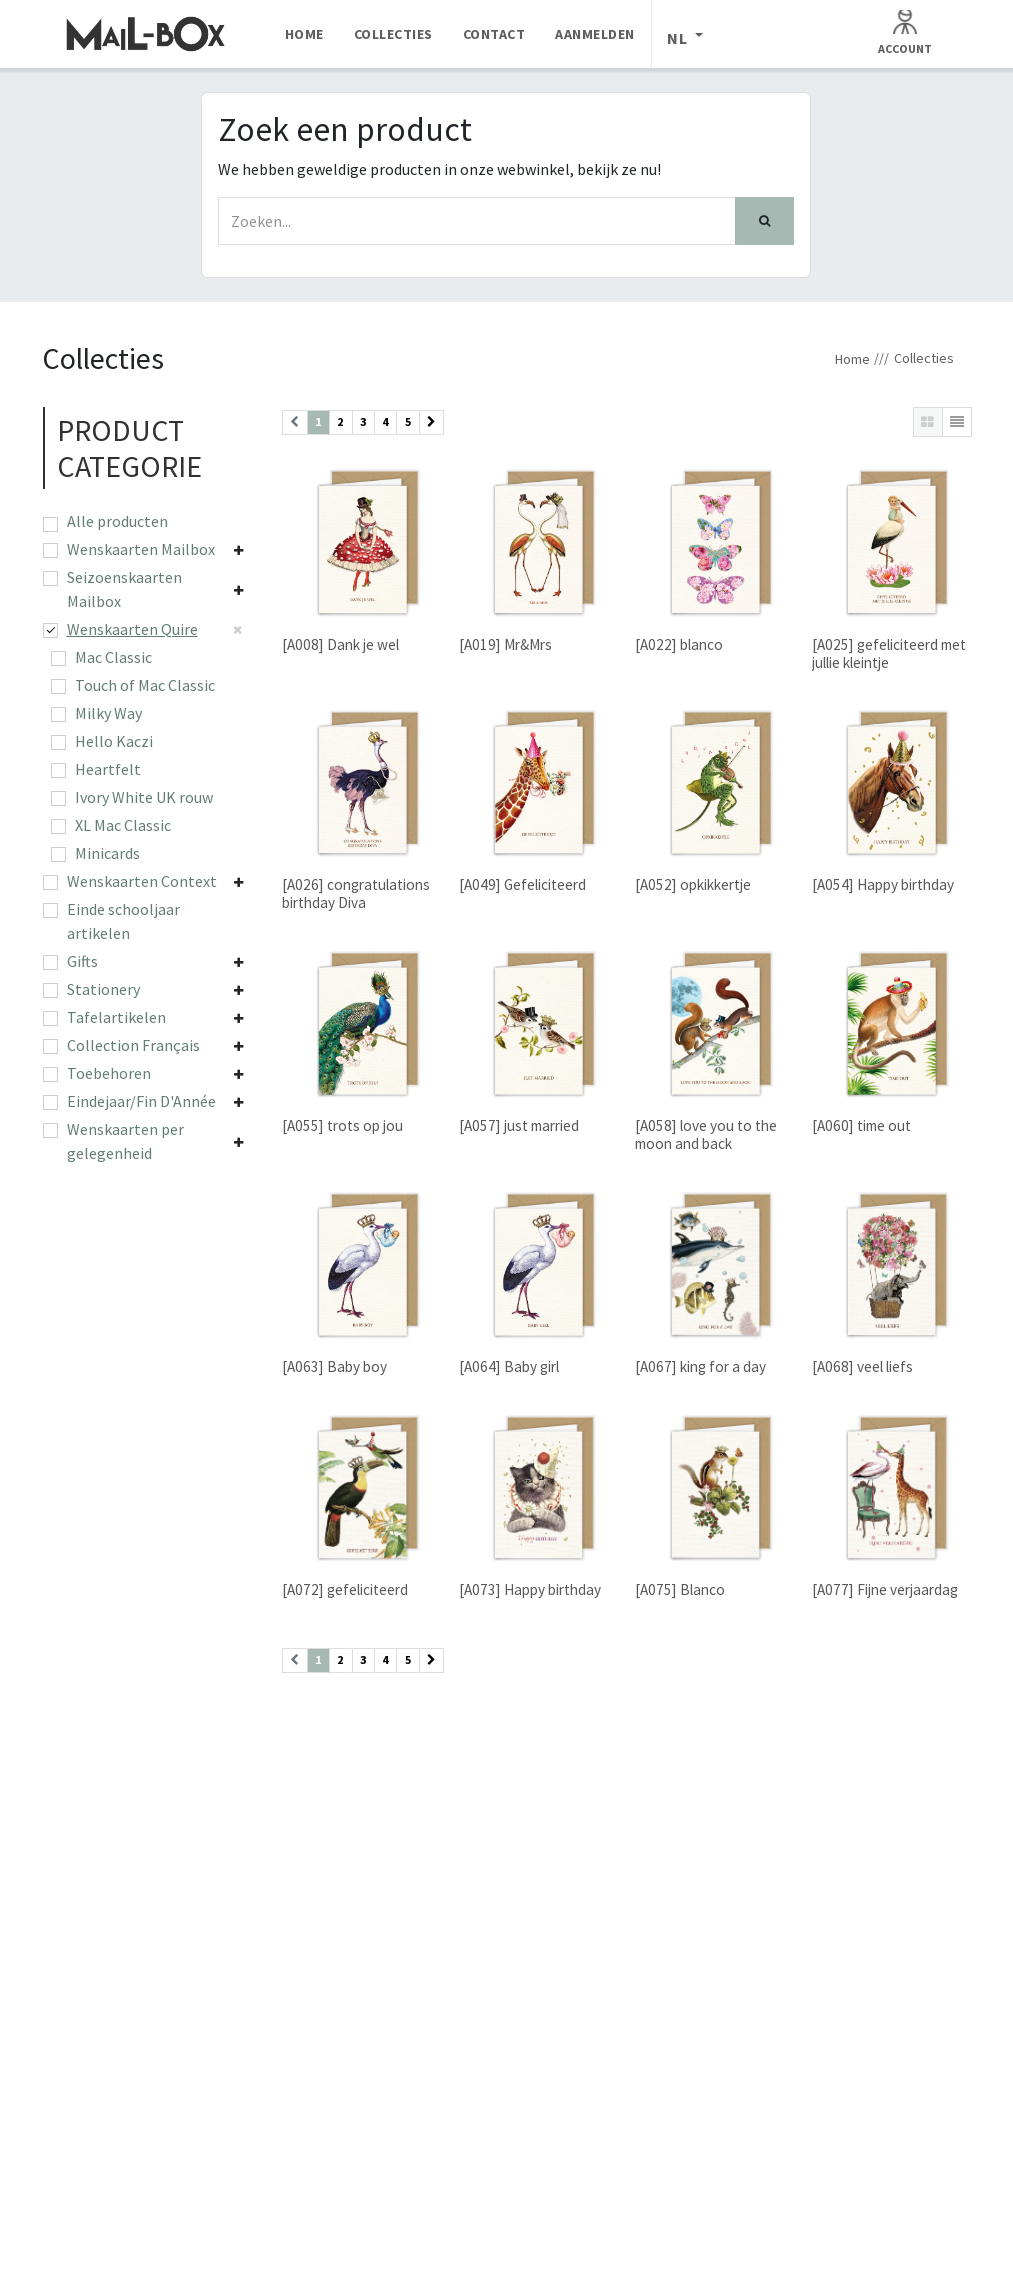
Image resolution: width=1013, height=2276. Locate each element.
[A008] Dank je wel (340, 644)
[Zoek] (765, 221)
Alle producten (117, 521)
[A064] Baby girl (508, 1367)
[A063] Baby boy (334, 1367)
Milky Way (108, 713)
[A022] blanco (679, 644)
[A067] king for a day (700, 1367)
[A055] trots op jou (342, 1126)
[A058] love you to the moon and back (706, 1135)
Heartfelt (108, 769)
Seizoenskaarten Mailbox (124, 589)
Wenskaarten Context (142, 881)
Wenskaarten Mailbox (141, 549)
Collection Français (133, 1045)
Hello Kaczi (114, 741)
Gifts (82, 961)
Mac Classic (113, 657)
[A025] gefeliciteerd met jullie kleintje (888, 653)
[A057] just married (518, 1126)
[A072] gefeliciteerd (345, 1590)
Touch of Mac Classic (145, 685)
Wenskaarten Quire (132, 629)
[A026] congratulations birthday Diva (356, 894)
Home (852, 359)
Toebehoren (109, 1073)
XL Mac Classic (123, 825)
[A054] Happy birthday (882, 885)
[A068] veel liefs (861, 1367)
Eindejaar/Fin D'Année (141, 1101)
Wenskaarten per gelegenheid (125, 1141)
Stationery (103, 989)
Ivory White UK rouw (144, 797)
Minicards (107, 853)
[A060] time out (860, 1126)
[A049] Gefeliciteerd (521, 885)
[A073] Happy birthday (529, 1590)
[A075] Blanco (680, 1590)
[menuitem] (304, 34)
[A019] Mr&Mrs (504, 644)
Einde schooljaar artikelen (123, 921)
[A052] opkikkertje (693, 885)
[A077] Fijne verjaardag (884, 1590)
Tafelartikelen (116, 1017)
